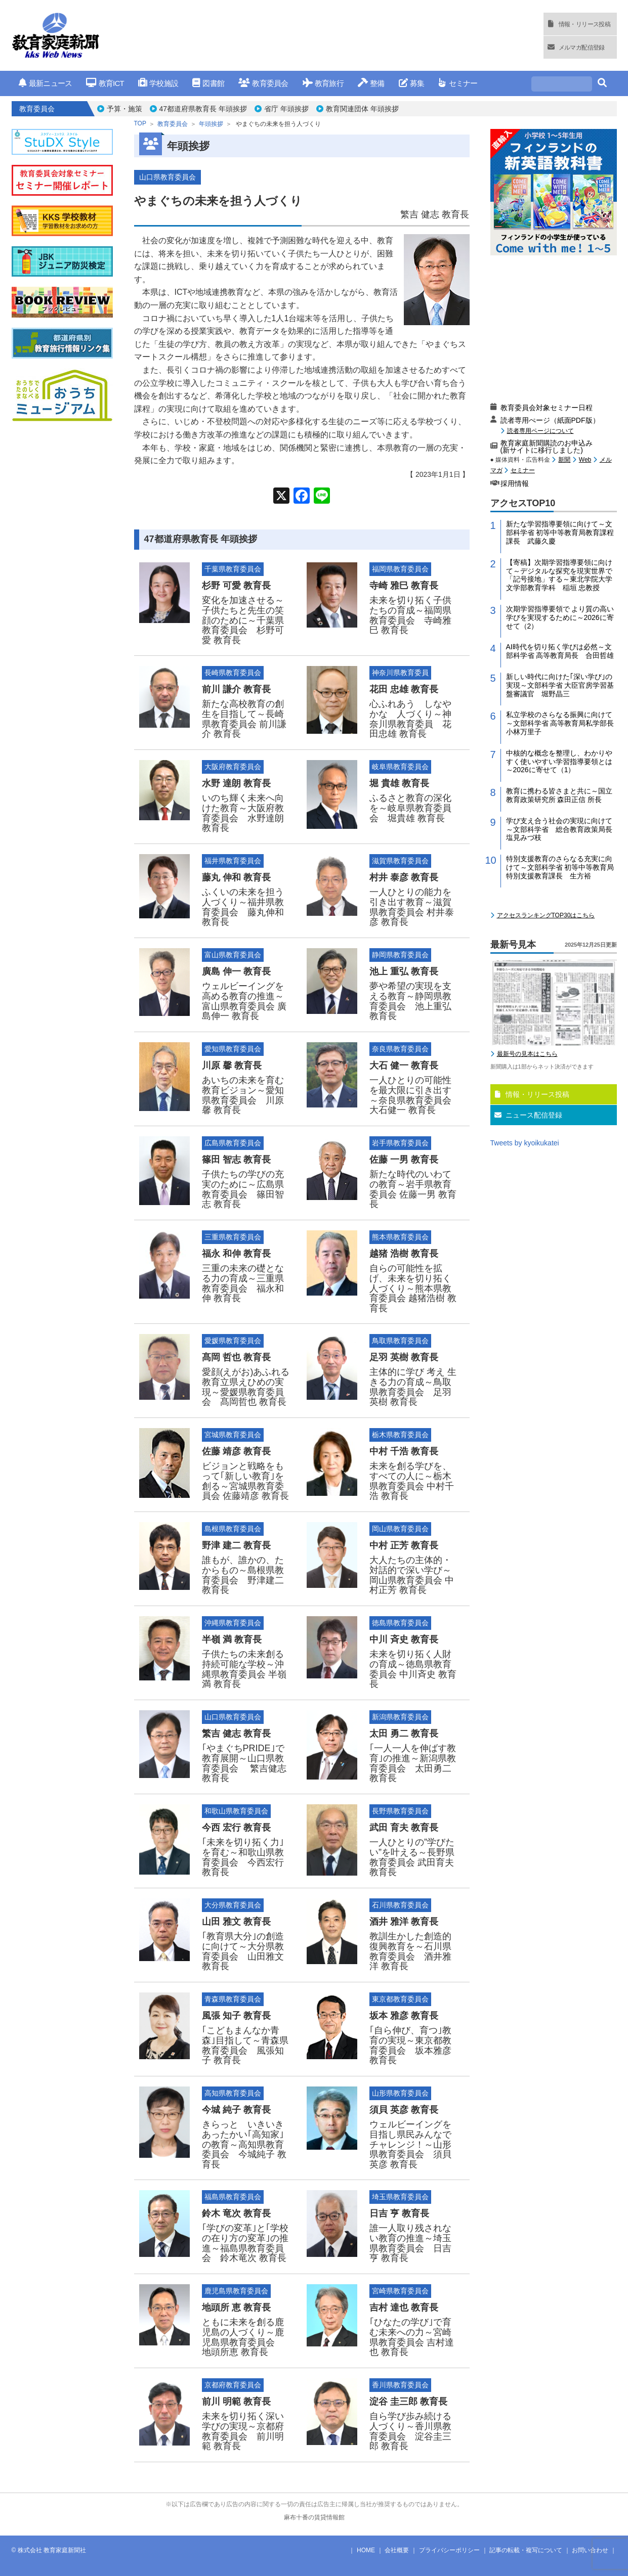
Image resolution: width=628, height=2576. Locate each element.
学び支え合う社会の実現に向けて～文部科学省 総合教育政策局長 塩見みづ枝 (561, 829)
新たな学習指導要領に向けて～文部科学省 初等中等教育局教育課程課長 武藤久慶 (560, 532)
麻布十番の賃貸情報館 (314, 2517)
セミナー (457, 83)
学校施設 (158, 83)
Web (585, 459)
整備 (371, 83)
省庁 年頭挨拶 (286, 109)
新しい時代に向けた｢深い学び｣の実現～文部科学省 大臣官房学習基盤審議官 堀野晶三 (560, 685)
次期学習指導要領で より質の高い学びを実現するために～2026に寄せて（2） (560, 617)
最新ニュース (45, 83)
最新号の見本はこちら (527, 1053)
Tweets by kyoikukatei (524, 1143)
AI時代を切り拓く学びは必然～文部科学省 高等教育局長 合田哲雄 (560, 651)
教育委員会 (263, 83)
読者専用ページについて (540, 430)
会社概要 (397, 2550)
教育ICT (105, 83)
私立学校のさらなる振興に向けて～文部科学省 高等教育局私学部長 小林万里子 (561, 723)
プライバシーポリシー (449, 2550)
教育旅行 (323, 83)
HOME (366, 2550)
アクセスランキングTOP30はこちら (546, 915)
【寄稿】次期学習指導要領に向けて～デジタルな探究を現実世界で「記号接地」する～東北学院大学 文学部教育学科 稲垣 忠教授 (561, 575)
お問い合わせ (590, 2550)
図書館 (208, 83)
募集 (412, 83)
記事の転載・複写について (525, 2550)
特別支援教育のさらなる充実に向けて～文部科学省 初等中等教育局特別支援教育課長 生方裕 (560, 867)
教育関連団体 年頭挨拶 (362, 109)
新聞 (564, 459)
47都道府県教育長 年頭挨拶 (203, 109)
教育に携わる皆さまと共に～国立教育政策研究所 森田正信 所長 (559, 795)
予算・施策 (124, 109)
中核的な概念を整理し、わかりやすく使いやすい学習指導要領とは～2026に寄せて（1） (559, 761)
